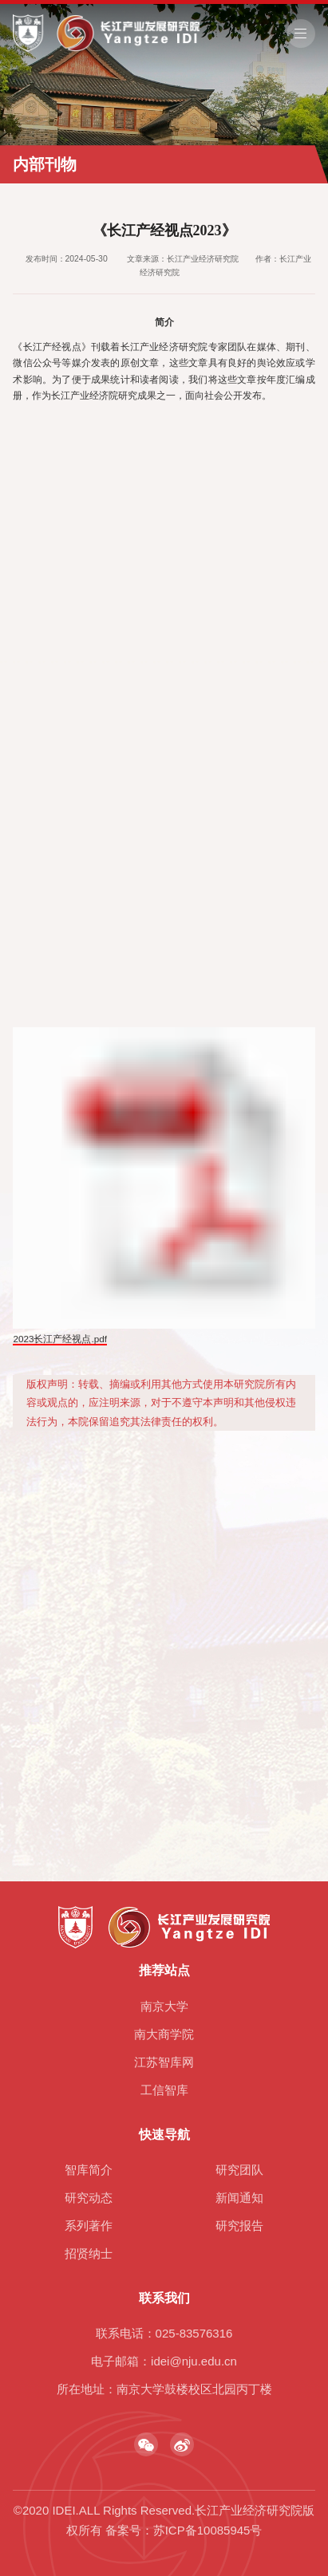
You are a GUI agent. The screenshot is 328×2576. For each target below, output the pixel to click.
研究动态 (89, 2197)
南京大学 (164, 2006)
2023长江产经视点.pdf (60, 1341)
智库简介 (89, 2169)
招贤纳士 (89, 2253)
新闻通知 (239, 2197)
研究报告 (239, 2225)
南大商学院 (164, 2034)
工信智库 (164, 2090)
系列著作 (89, 2225)
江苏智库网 (164, 2062)
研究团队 (239, 2169)
